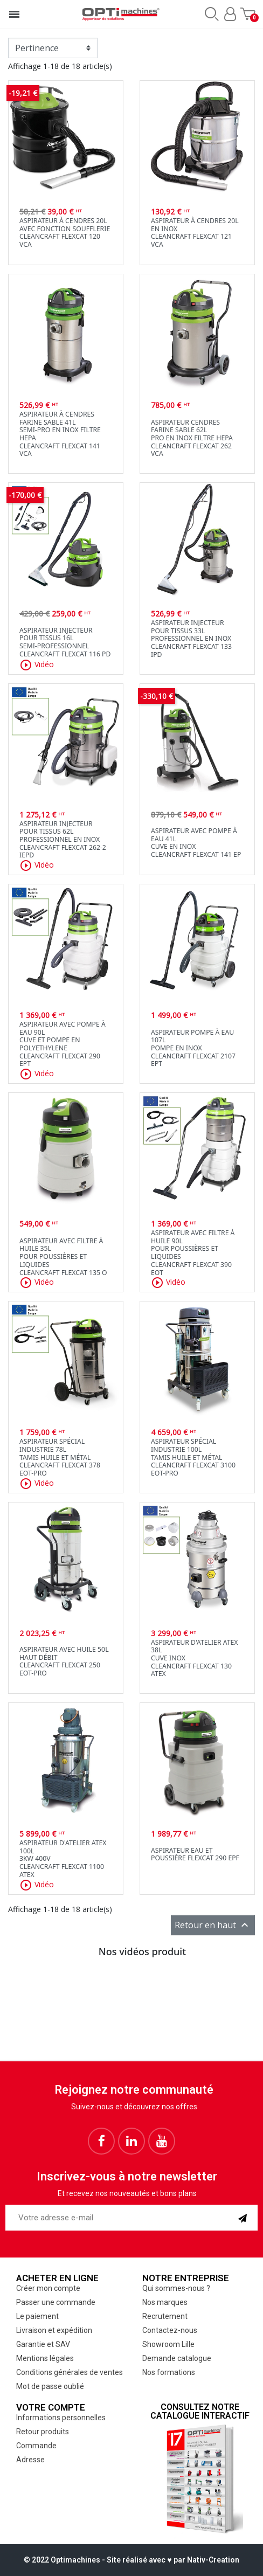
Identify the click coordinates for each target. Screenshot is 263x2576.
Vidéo (36, 665)
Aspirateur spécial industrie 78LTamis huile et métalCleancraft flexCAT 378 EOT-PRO (59, 1457)
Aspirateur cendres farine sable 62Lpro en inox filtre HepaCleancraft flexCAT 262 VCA (192, 438)
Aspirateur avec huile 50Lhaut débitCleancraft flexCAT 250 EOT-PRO (64, 1661)
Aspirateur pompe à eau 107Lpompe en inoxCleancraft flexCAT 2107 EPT (193, 1048)
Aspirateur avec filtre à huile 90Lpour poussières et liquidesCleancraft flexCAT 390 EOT (192, 1252)
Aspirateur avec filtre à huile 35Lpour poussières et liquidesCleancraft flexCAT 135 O (63, 1256)
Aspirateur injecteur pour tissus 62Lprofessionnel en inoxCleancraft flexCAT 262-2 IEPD (62, 839)
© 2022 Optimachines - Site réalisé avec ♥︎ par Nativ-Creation (131, 2560)
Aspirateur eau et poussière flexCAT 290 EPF (195, 1854)
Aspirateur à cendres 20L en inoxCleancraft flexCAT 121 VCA (195, 232)
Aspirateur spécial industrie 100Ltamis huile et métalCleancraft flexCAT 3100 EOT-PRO (193, 1457)
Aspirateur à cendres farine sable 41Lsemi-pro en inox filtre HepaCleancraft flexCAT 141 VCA (60, 434)
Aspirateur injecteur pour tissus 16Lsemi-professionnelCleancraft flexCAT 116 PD (64, 642)
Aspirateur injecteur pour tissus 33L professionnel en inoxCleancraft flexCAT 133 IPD (191, 638)
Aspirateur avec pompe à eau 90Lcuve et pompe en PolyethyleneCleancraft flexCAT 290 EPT (62, 1044)
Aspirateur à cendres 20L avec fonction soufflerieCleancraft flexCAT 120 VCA (64, 232)
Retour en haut (213, 1925)
